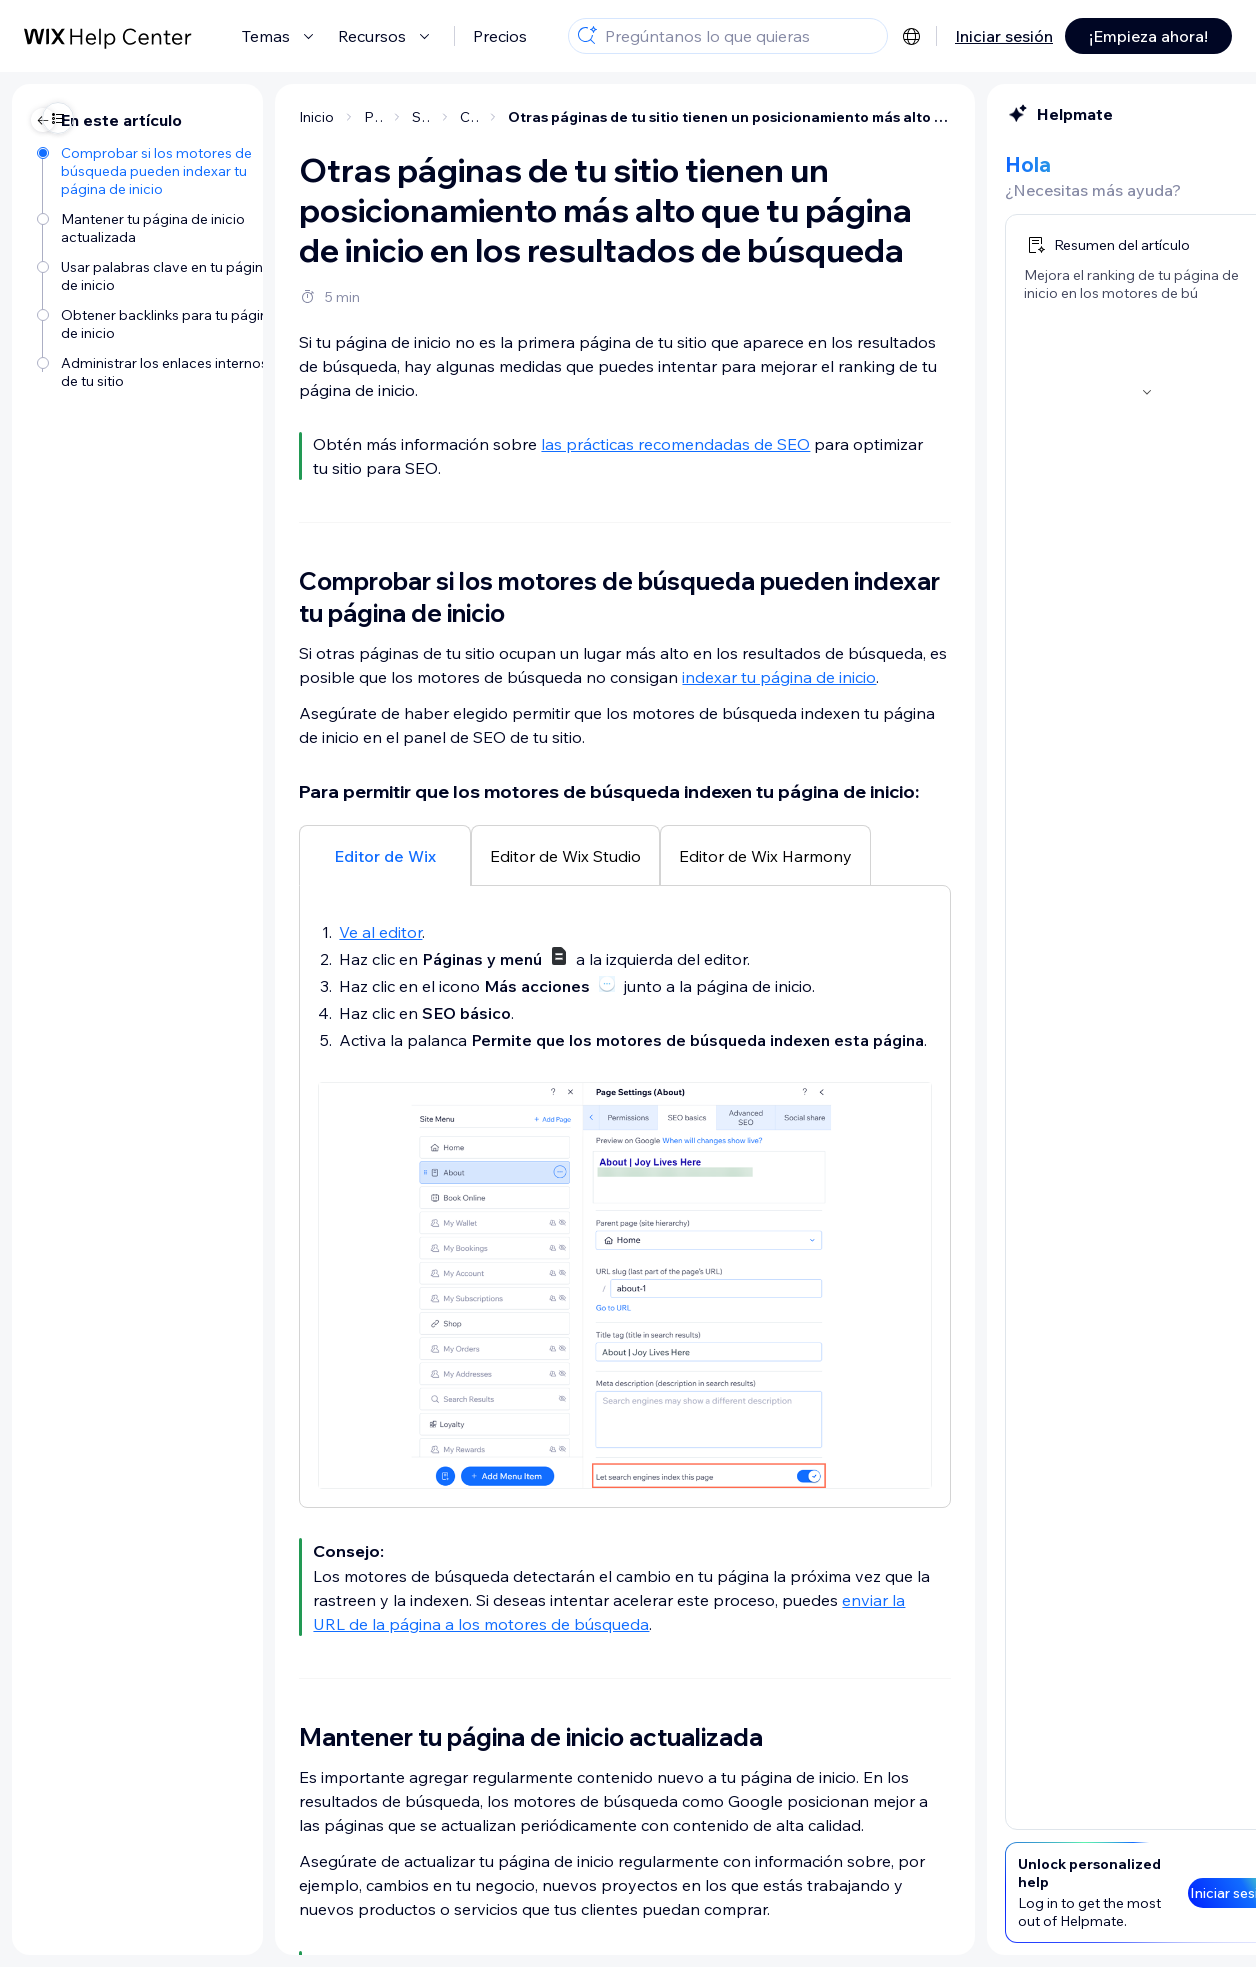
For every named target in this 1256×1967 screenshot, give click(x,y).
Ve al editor (217, 932)
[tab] (222, 855)
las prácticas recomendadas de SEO (512, 444)
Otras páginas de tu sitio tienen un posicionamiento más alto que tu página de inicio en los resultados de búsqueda (566, 117)
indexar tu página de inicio (616, 677)
